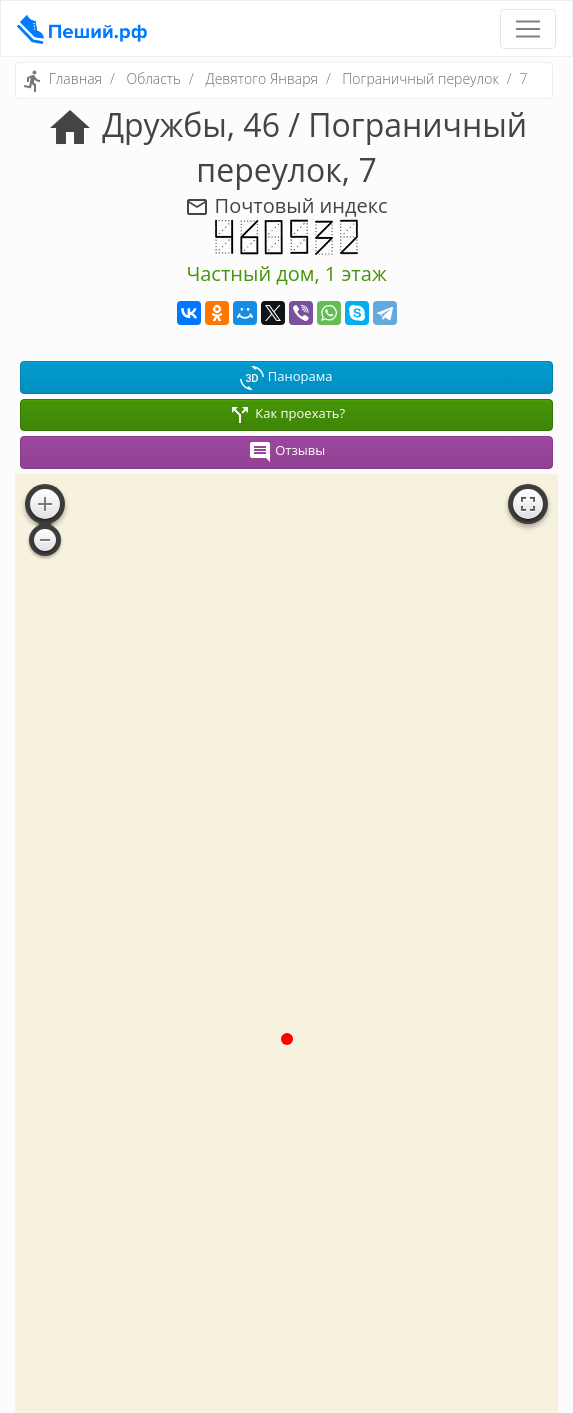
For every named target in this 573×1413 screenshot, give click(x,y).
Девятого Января (262, 78)
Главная (75, 78)
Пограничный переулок (420, 78)
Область (153, 78)
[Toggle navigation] (528, 29)
